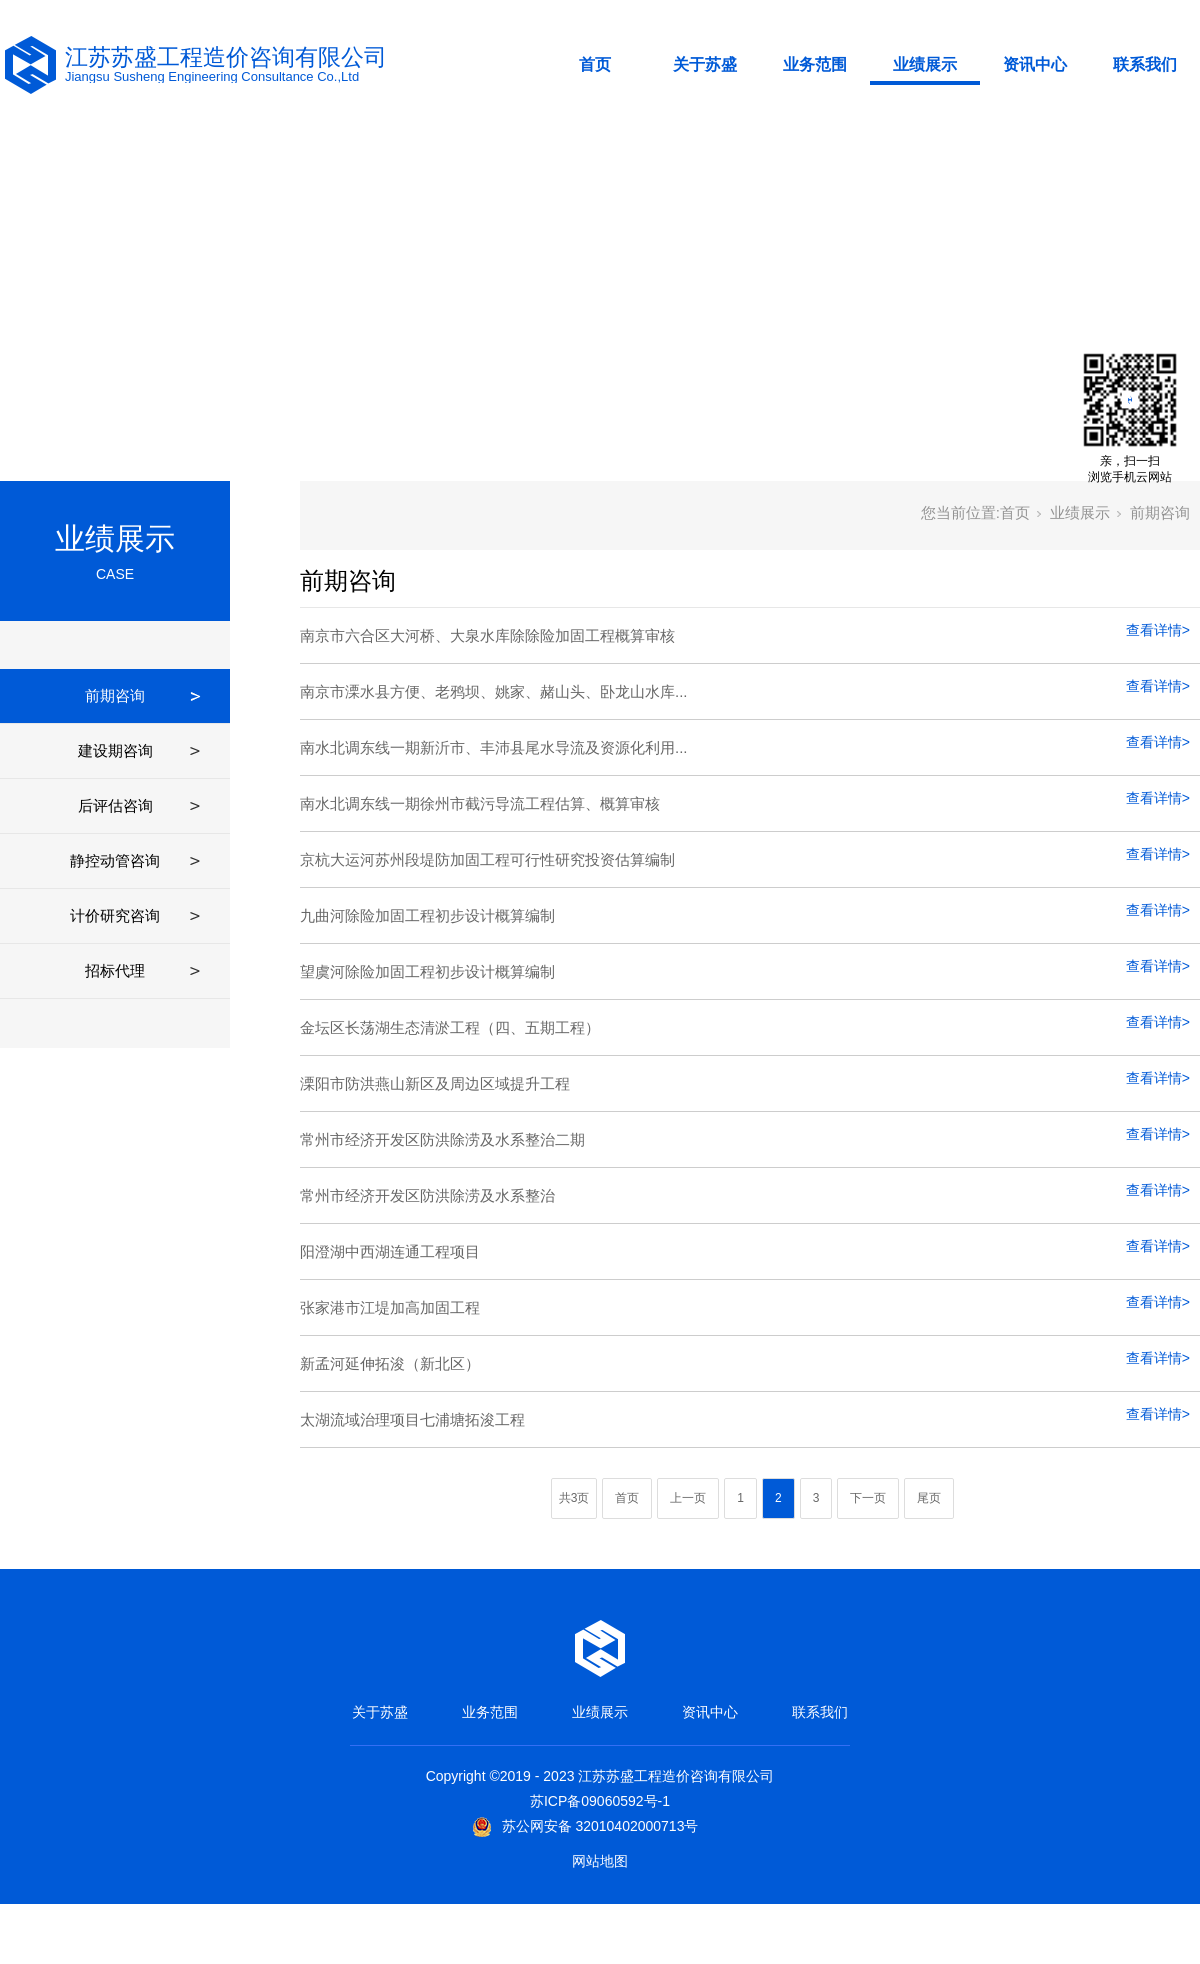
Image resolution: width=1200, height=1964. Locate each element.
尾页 (929, 1498)
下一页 (868, 1498)
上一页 (688, 1498)
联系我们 (1145, 64)
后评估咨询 (115, 805)
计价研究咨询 (115, 915)
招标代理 (115, 970)
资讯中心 (1035, 64)
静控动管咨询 (115, 860)
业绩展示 (925, 64)
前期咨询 (115, 695)
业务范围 (815, 64)
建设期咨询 (115, 750)
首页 (595, 64)
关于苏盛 (705, 64)
